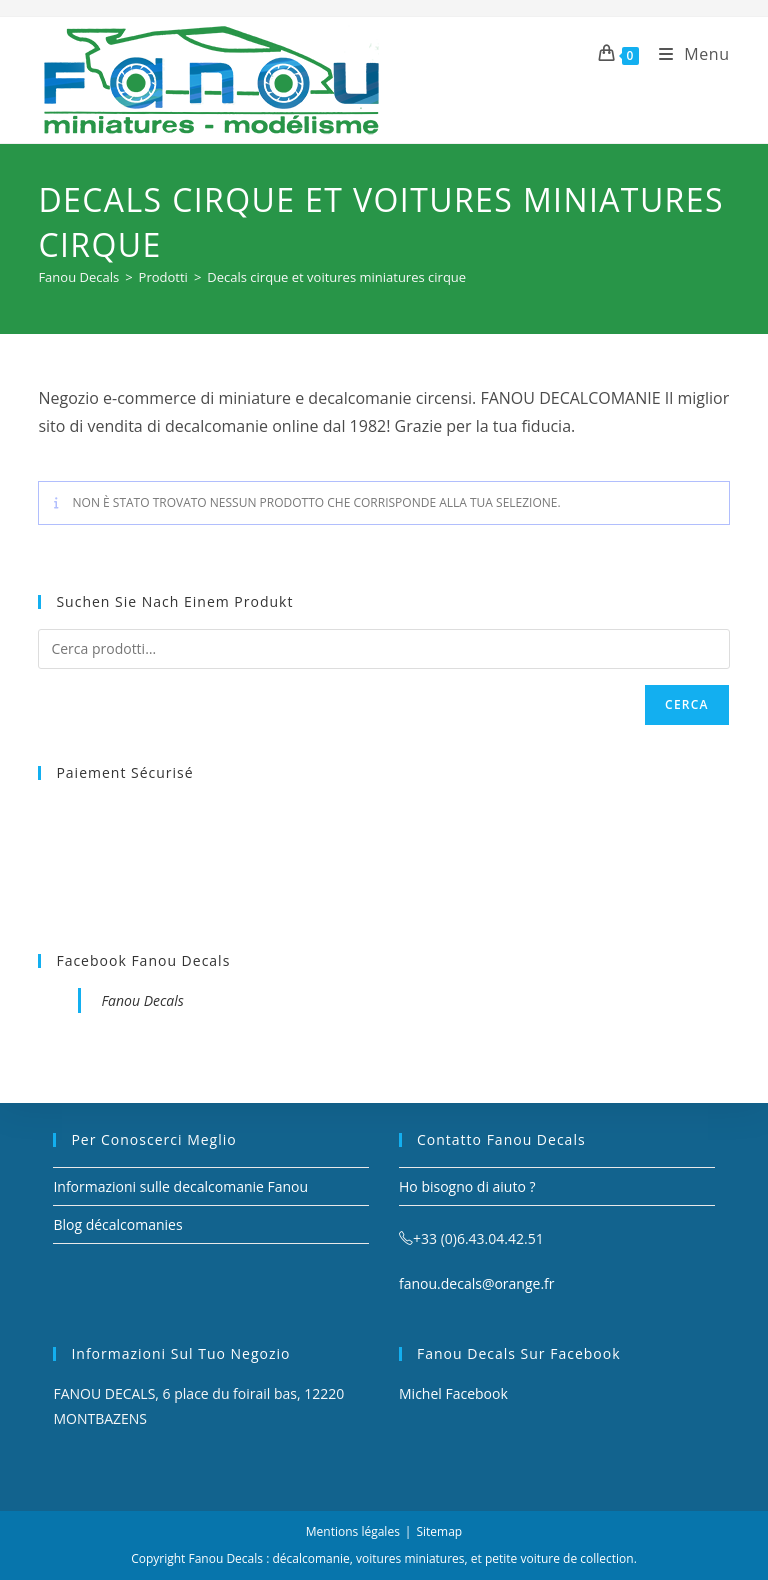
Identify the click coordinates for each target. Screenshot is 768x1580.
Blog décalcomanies (117, 1224)
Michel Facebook (453, 1393)
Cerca (687, 704)
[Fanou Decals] (78, 277)
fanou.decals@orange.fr (477, 1283)
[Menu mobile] (687, 54)
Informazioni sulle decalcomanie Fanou (180, 1186)
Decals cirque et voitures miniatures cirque (336, 277)
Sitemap (439, 1531)
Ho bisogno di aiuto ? (467, 1186)
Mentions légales (353, 1531)
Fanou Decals (142, 1000)
